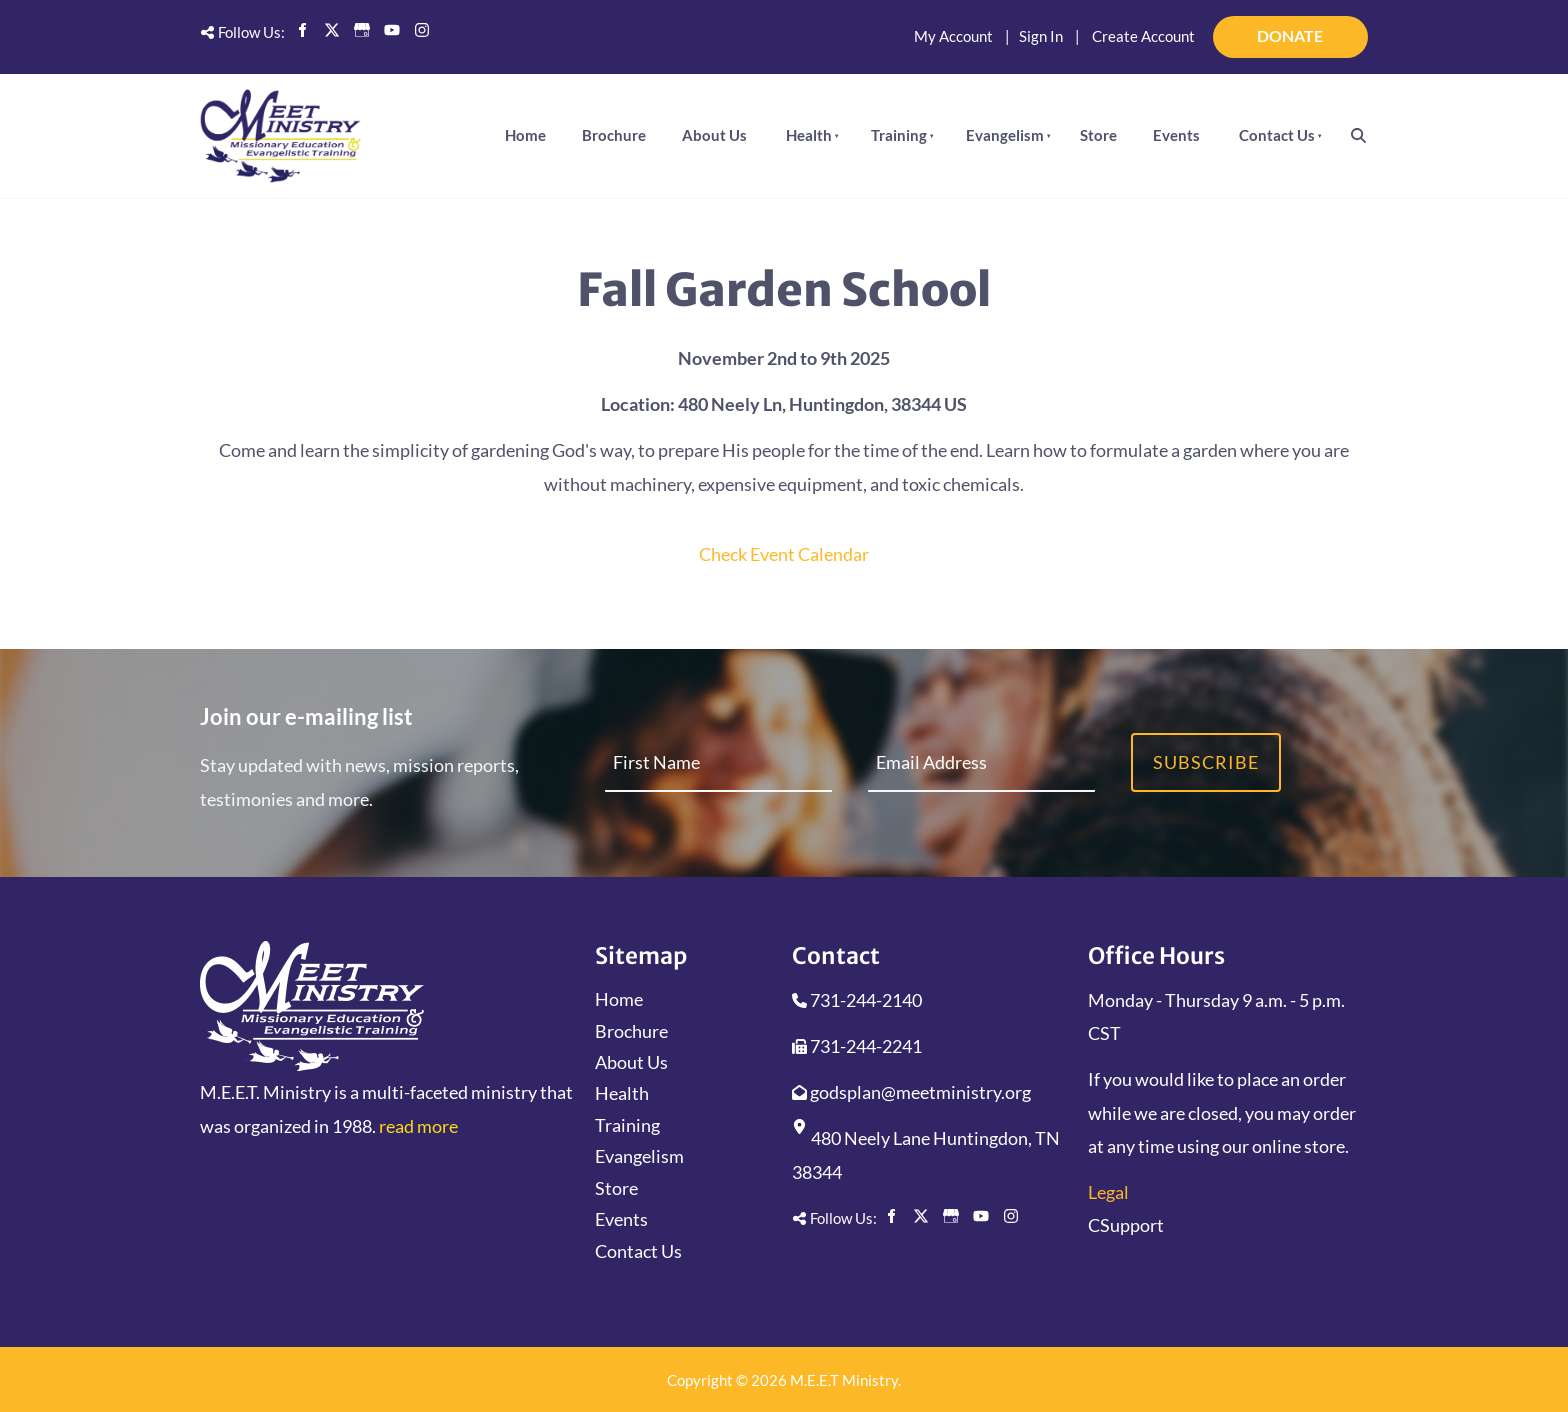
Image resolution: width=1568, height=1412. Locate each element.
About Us (714, 135)
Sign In (1041, 36)
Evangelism (1005, 135)
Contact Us (1277, 135)
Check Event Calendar (784, 554)
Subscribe (1206, 762)
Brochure (614, 135)
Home (525, 135)
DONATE (1341, 28)
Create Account (1143, 36)
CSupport (1126, 1225)
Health (809, 135)
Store (1098, 135)
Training (899, 135)
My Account (953, 36)
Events (1176, 135)
